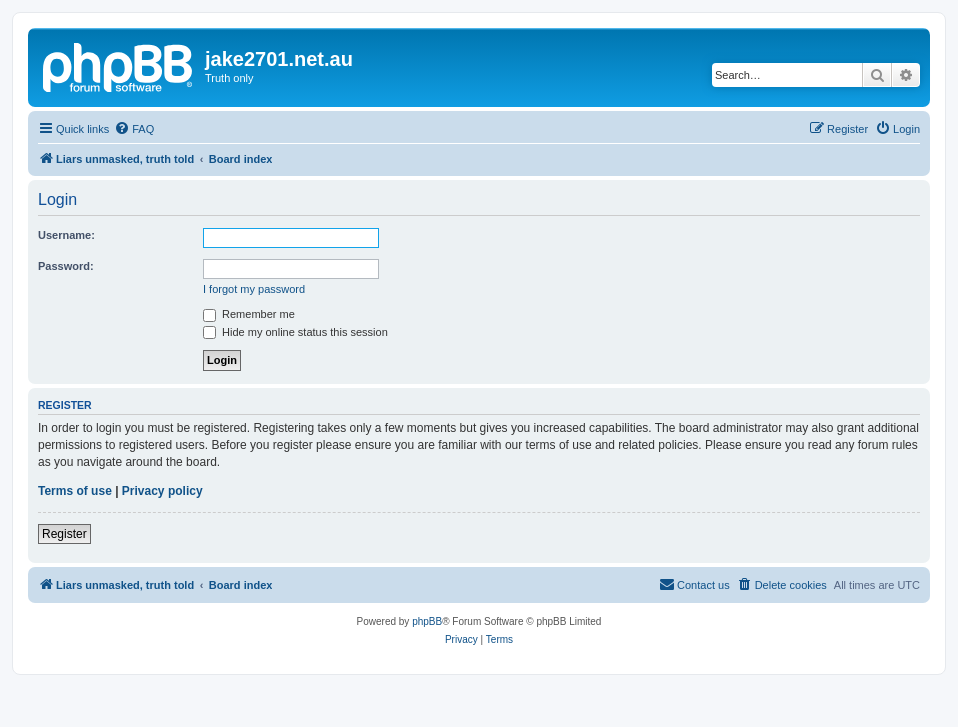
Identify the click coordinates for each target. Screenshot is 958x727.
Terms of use (75, 491)
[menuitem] (134, 129)
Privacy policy (162, 491)
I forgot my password (254, 289)
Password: (66, 266)
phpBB (427, 621)
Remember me (249, 314)
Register (64, 534)
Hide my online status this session (295, 332)
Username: (66, 235)
